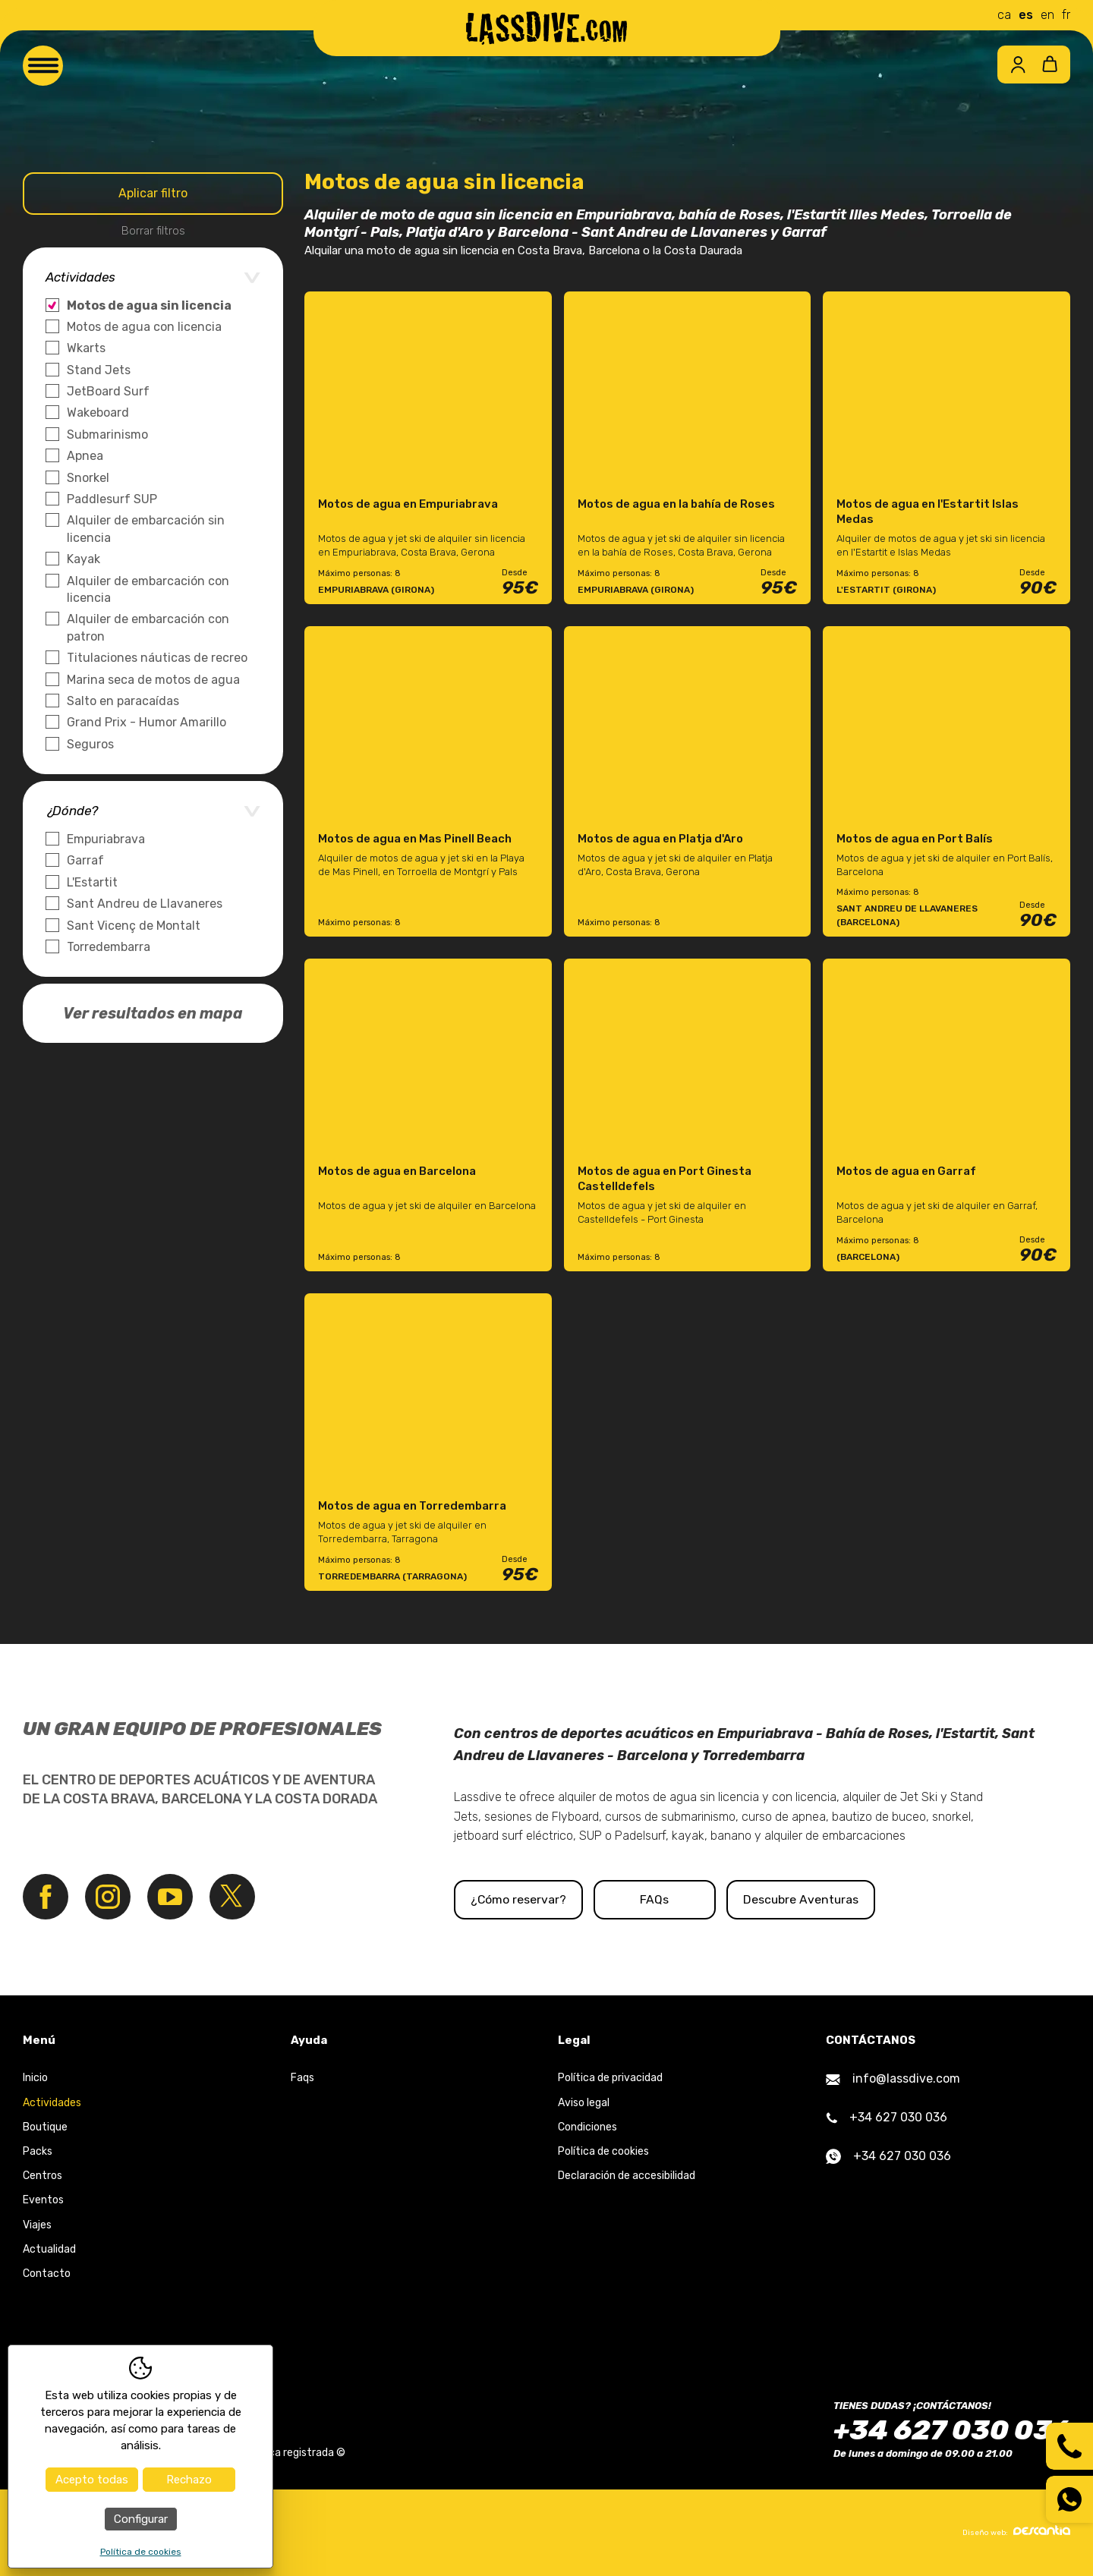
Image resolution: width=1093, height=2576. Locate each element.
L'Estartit (92, 882)
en (1047, 15)
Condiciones (587, 2127)
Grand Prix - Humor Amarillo (146, 722)
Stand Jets (99, 370)
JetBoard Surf (108, 391)
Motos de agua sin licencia (149, 305)
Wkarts (86, 348)
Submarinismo (107, 434)
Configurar (141, 2519)
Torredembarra (108, 947)
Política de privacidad (610, 2078)
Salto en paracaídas (123, 701)
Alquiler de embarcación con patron (148, 627)
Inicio (35, 2078)
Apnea (85, 456)
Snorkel (88, 478)
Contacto (47, 2273)
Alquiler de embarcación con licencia (148, 589)
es (1026, 15)
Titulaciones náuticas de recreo (157, 657)
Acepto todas (91, 2479)
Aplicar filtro (152, 193)
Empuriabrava (106, 839)
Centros (42, 2176)
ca (1004, 15)
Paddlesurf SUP (112, 499)
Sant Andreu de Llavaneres (144, 903)
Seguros (90, 744)
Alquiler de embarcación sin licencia (146, 528)
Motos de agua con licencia (144, 327)
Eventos (43, 2200)
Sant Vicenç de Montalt (133, 925)
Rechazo (189, 2479)
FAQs (703, 1899)
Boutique (45, 2127)
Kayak (83, 559)
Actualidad (49, 2249)
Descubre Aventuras (873, 1899)
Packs (37, 2151)
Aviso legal (583, 2102)
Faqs (302, 2078)
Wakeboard (98, 412)
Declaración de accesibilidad (626, 2176)
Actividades (52, 2102)
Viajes (37, 2225)
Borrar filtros (153, 231)
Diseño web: (1016, 2531)
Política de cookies (603, 2151)
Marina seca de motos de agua (153, 679)
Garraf (85, 860)
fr (1066, 15)
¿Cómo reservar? (533, 1899)
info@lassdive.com (893, 2079)
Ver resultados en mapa (153, 1013)
